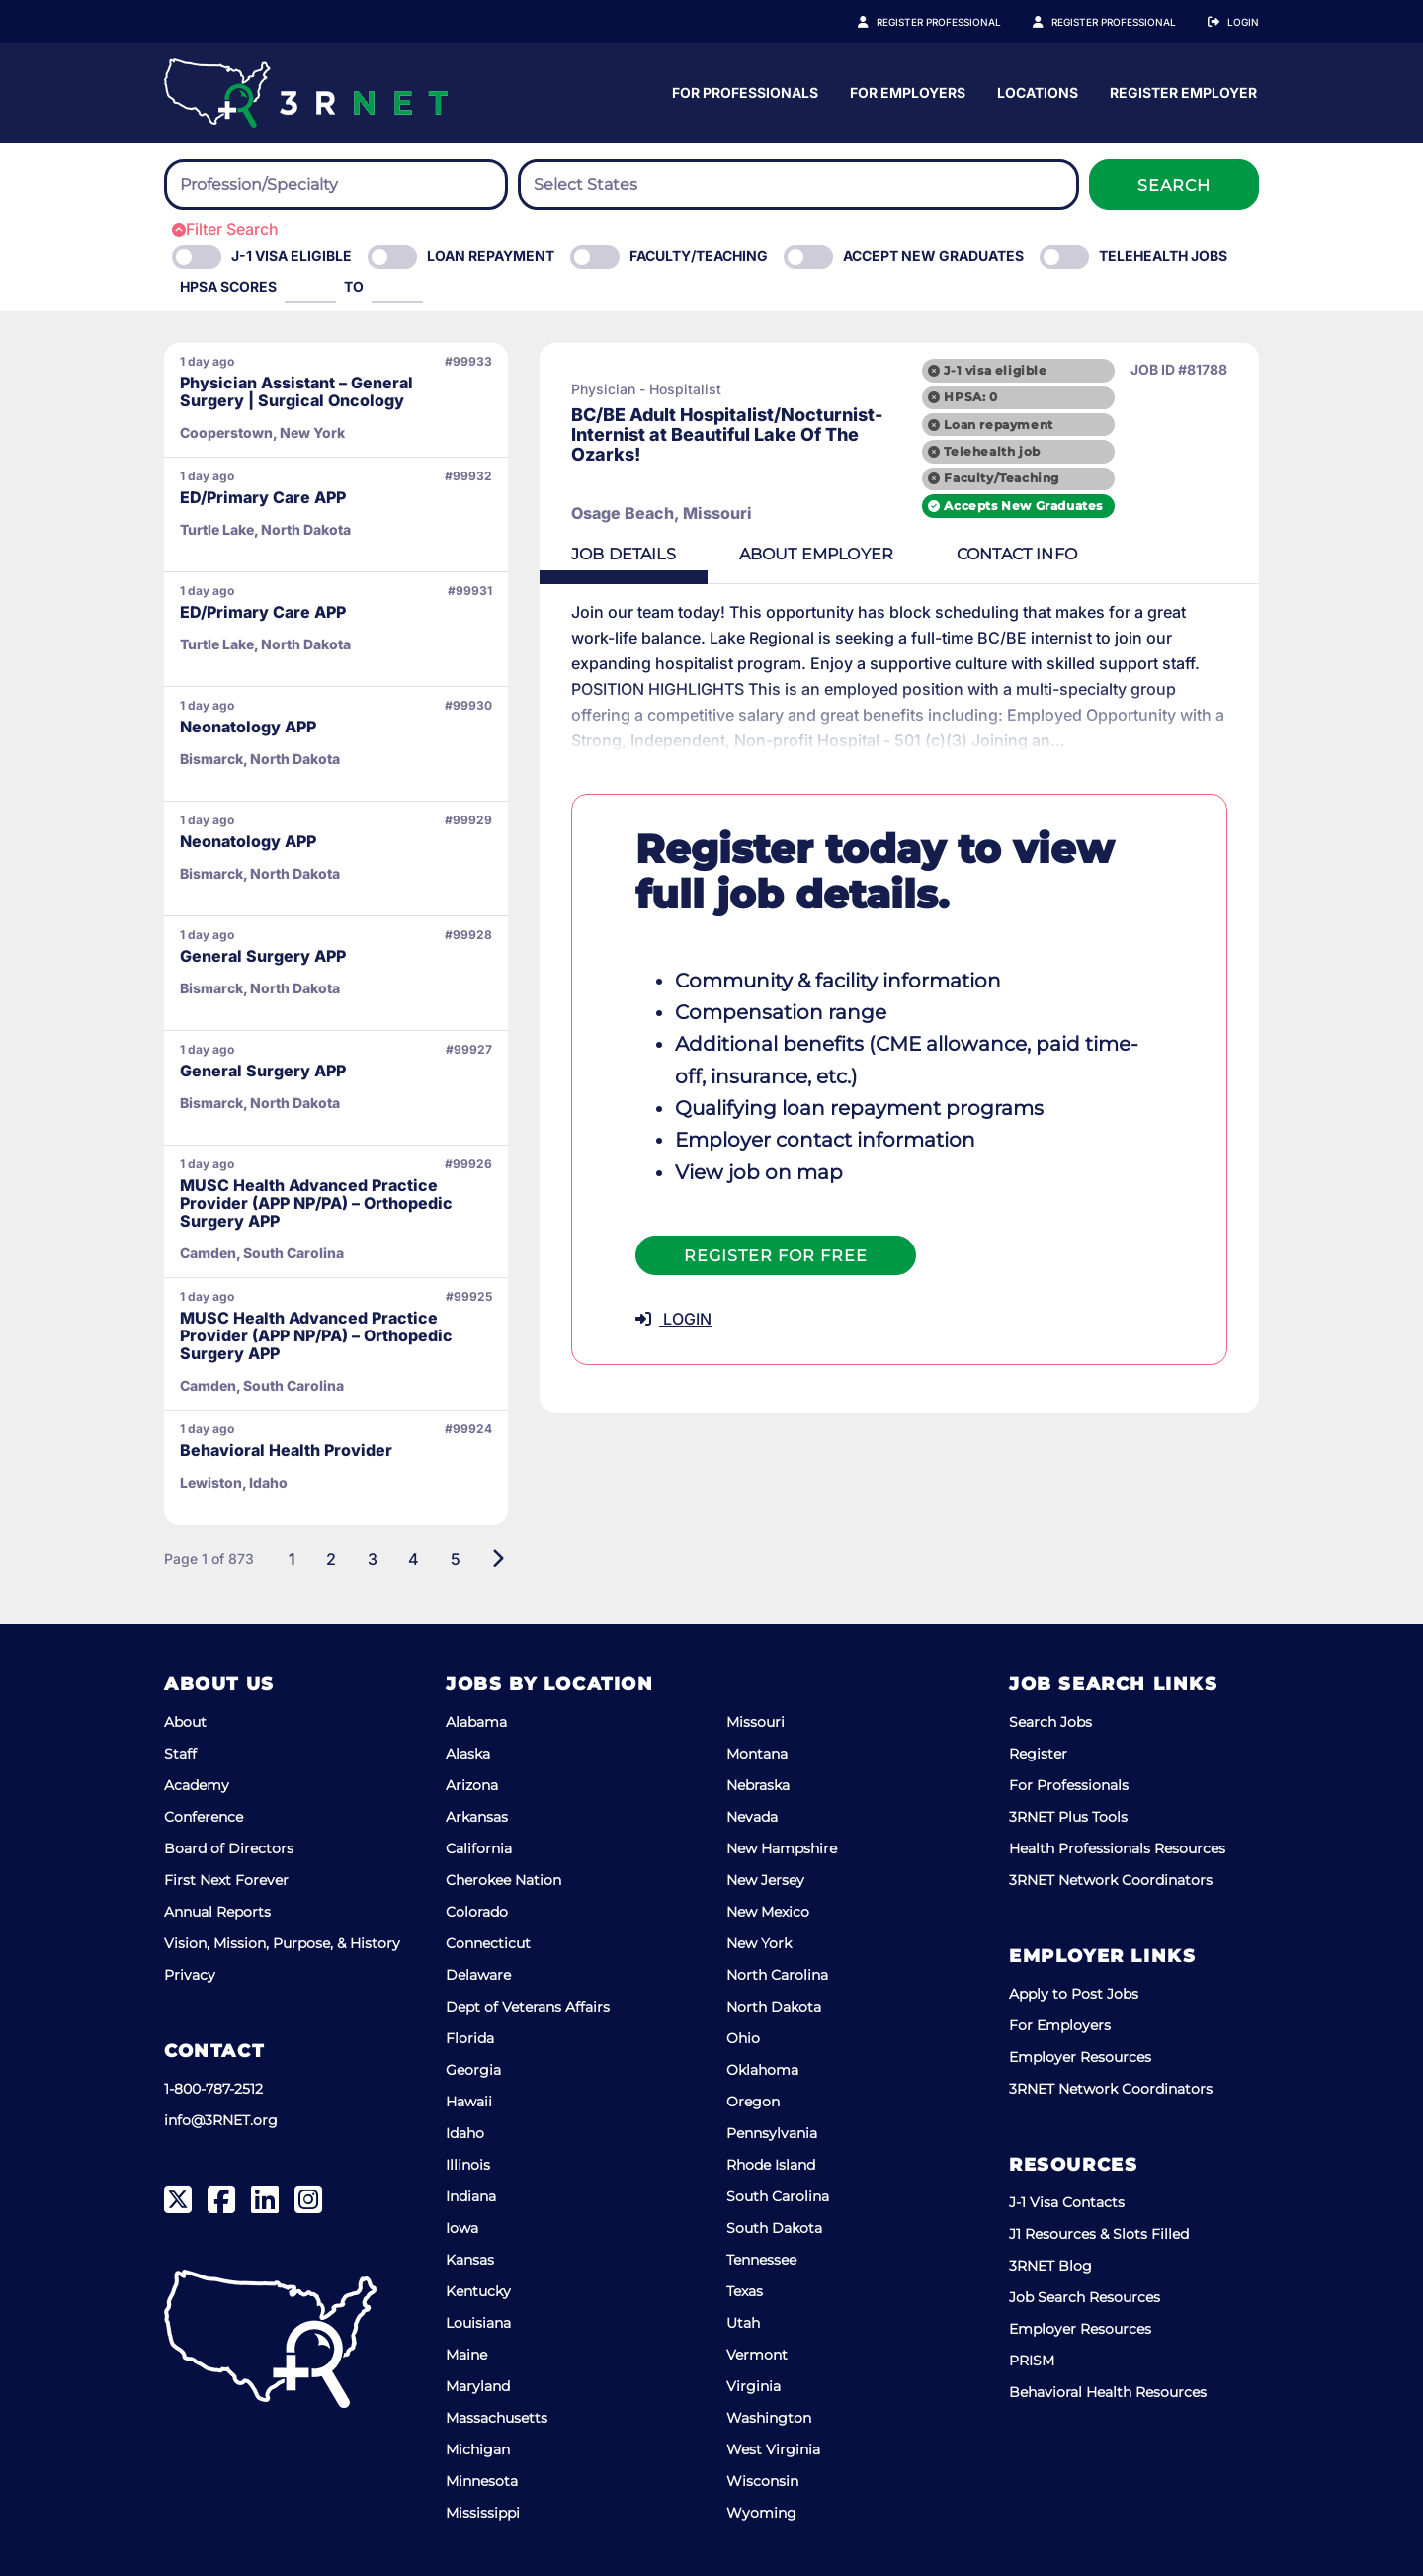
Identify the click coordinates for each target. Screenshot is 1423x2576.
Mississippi (483, 2513)
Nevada (752, 1817)
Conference (203, 1817)
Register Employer (1124, 22)
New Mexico (767, 1912)
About (185, 1722)
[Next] (497, 1559)
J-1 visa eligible (995, 370)
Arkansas (477, 1817)
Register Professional (960, 22)
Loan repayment (998, 424)
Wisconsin (762, 2481)
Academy (196, 1785)
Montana (757, 1753)
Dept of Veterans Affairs (528, 2007)
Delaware (478, 1975)
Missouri (755, 1722)
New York (759, 1943)
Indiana (471, 2196)
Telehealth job (992, 451)
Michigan (478, 2449)
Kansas (470, 2260)
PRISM (1031, 2360)
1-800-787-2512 (213, 2089)
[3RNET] (306, 93)
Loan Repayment (490, 255)
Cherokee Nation (503, 1880)
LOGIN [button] (673, 1319)
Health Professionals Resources (1117, 1848)
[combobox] (336, 184)
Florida (470, 2038)
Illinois (468, 2165)
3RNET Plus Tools (1068, 1817)
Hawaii (469, 2101)
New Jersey (765, 1880)
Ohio (743, 2038)
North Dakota (773, 2007)
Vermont (757, 2354)
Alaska (468, 1753)
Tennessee (761, 2260)
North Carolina (777, 1975)
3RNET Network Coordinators (1111, 1880)
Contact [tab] (1017, 554)
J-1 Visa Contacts (1067, 2202)
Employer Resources (1080, 2057)
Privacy (189, 1975)
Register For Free (776, 1255)
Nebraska (758, 1785)
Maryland (478, 2386)
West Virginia (773, 2449)
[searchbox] (288, 185)
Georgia (473, 2070)
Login (1243, 22)
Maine (466, 2354)
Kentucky (478, 2291)
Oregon (753, 2101)
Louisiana (478, 2323)
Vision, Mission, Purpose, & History (282, 1943)
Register (1038, 1753)
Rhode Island (770, 2165)
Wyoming (761, 2513)
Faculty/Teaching (698, 255)
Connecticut (488, 1943)
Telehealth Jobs (1163, 255)
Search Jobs (1050, 1722)
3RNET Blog (1050, 2266)
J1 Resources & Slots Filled (1099, 2234)
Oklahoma (762, 2070)
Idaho (465, 2133)
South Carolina (777, 2196)
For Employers (1088, 92)
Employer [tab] (816, 554)
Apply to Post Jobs (1073, 1994)
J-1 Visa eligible (291, 255)
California (479, 1848)
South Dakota (774, 2228)
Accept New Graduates (933, 255)
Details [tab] (623, 554)
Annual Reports (217, 1912)
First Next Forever (226, 1880)
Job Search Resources (1084, 2297)
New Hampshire (781, 1848)
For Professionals (926, 92)
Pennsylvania (771, 2133)
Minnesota (482, 2481)
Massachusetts (496, 2418)
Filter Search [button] (225, 229)
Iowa (462, 2228)
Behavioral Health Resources (1108, 2392)
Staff (180, 1753)
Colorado (477, 1912)
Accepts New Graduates (1023, 505)
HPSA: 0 (970, 396)
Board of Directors (228, 1848)
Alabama (476, 1722)
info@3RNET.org (221, 2120)
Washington (768, 2418)
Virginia (753, 2386)
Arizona (472, 1785)
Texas (744, 2291)
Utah (743, 2323)
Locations (1218, 92)
